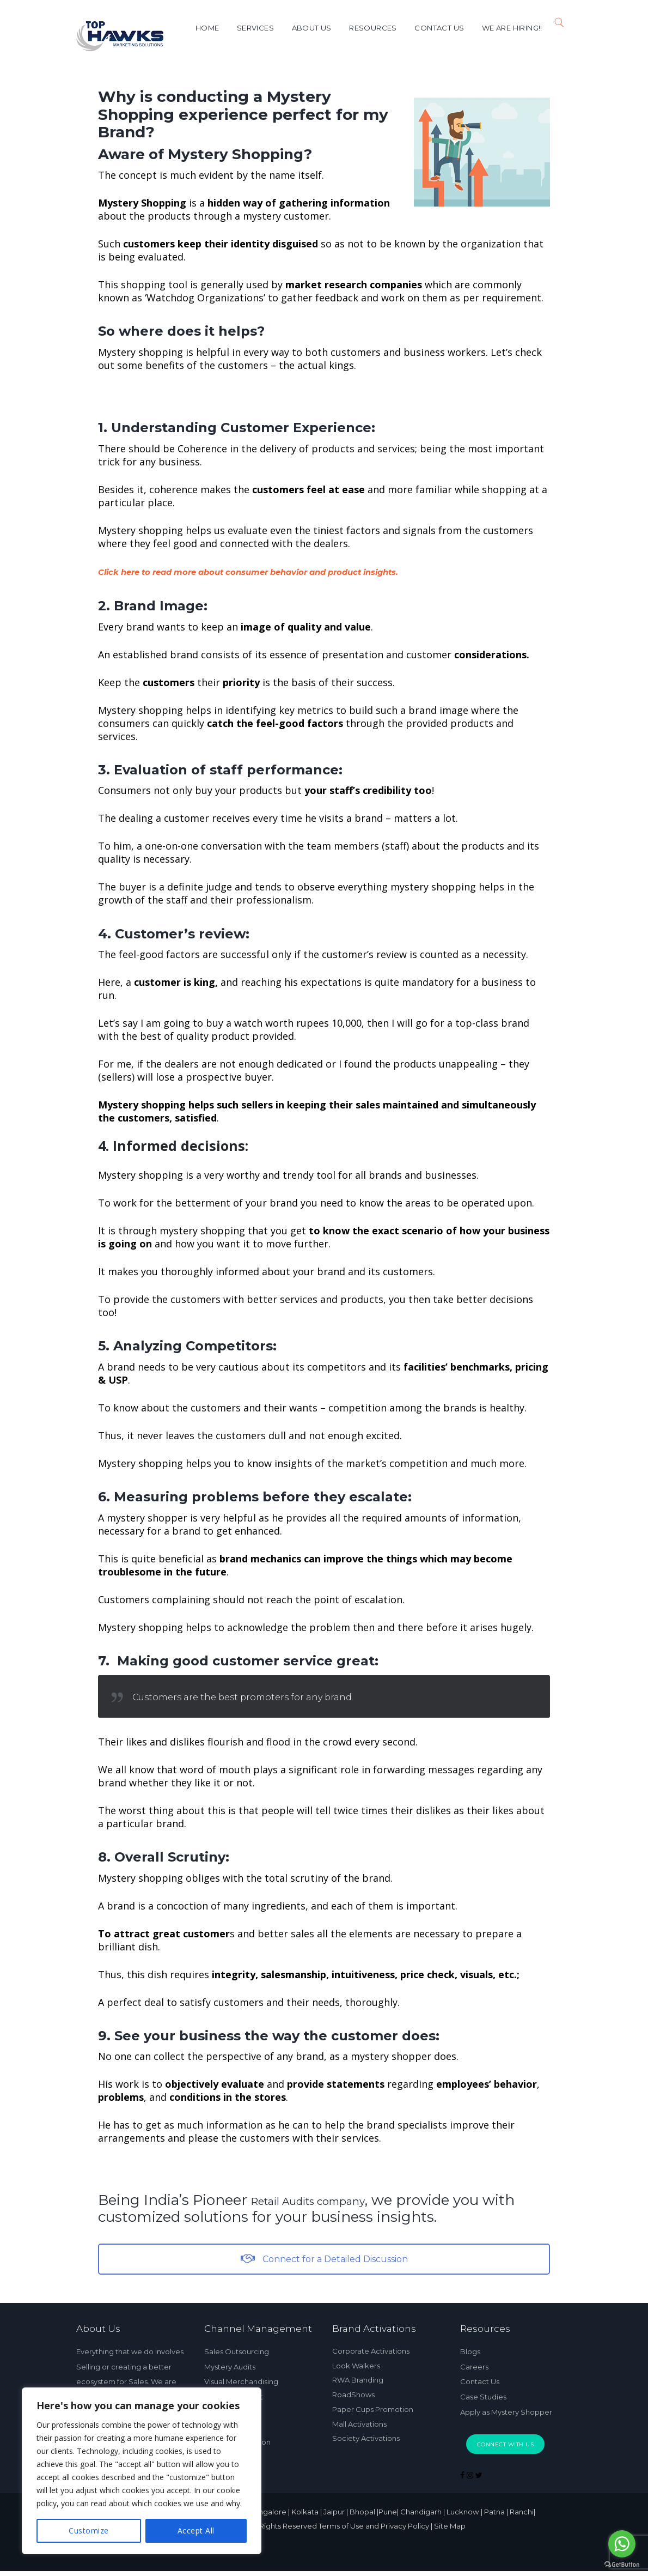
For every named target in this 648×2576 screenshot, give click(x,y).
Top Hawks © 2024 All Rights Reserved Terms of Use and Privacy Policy (298, 2532)
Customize (89, 2530)
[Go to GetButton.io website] (621, 2564)
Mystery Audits (229, 2365)
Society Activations (366, 2428)
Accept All (196, 2530)
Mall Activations (359, 2415)
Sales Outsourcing (236, 2351)
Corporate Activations (370, 2349)
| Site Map (499, 2532)
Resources (370, 27)
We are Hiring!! (509, 27)
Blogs (470, 2351)
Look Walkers (356, 2363)
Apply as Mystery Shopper (506, 2407)
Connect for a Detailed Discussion (324, 2259)
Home (204, 27)
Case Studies (483, 2393)
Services (252, 27)
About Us (308, 27)
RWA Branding (357, 2376)
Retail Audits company (330, 2200)
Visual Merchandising (241, 2379)
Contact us (436, 27)
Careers (474, 2365)
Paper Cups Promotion (372, 2402)
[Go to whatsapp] (621, 2543)
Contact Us (479, 2379)
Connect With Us (505, 2438)
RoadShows (353, 2389)
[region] (141, 2470)
